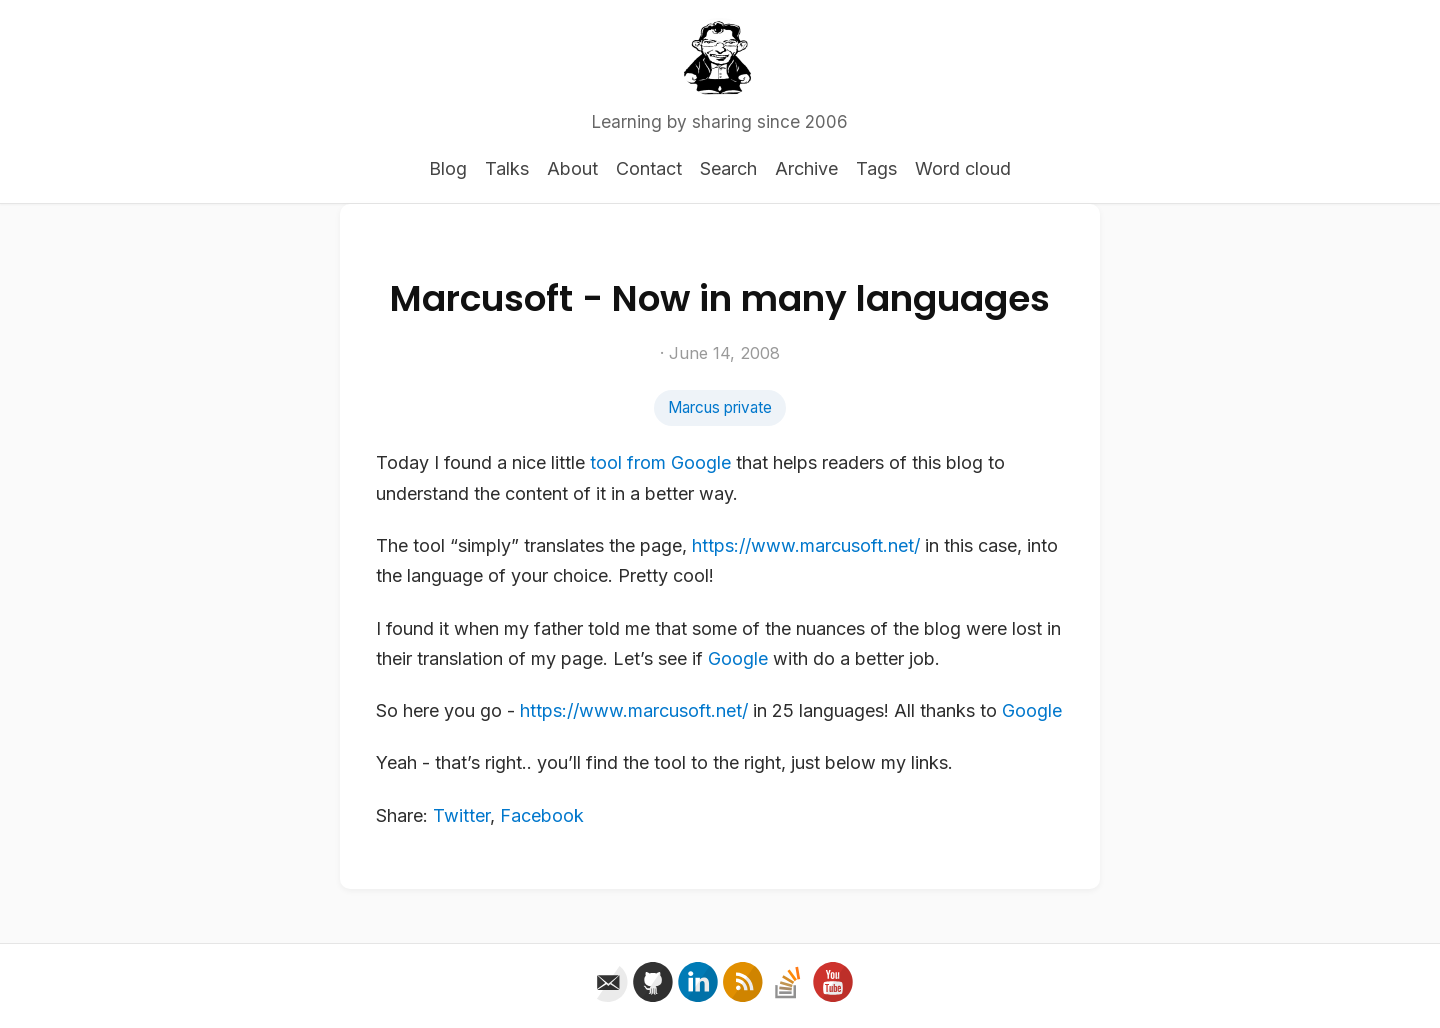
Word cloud (963, 168)
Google (738, 658)
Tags (876, 168)
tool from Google (660, 462)
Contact (649, 168)
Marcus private (720, 407)
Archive (806, 168)
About (572, 168)
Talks (507, 168)
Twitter (461, 815)
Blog (448, 168)
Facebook (542, 815)
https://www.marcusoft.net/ (806, 545)
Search (728, 168)
